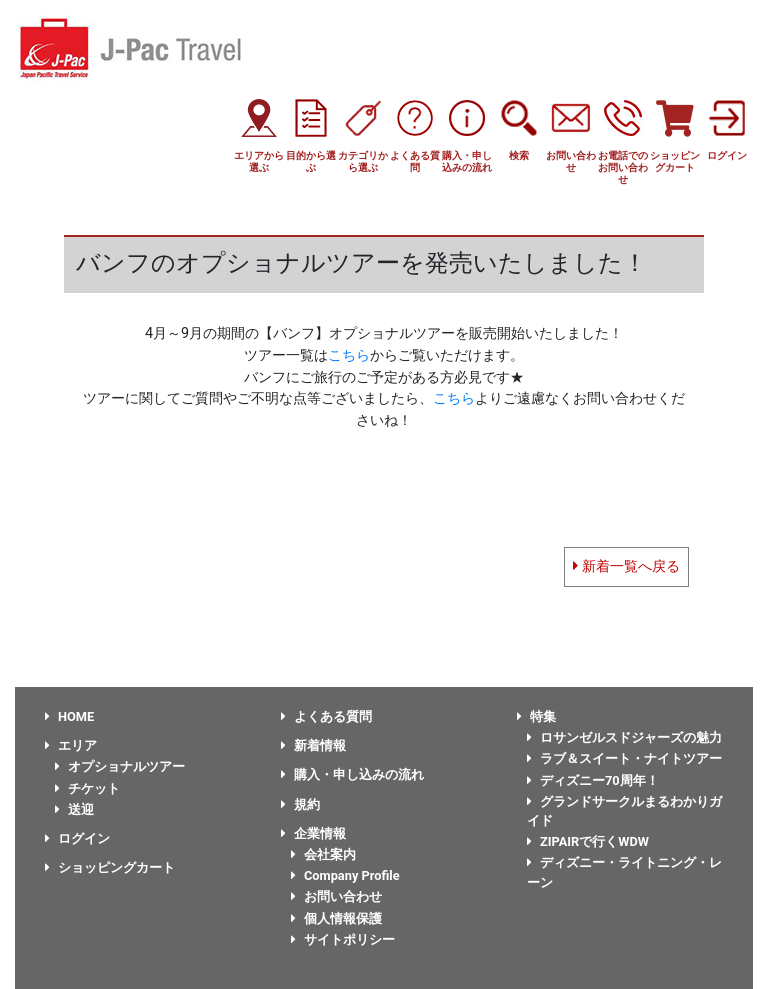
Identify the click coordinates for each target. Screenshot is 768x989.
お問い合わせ (336, 896)
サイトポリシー (343, 939)
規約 (300, 804)
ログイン (77, 838)
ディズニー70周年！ (593, 780)
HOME (69, 716)
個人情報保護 (336, 918)
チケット (87, 788)
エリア (71, 745)
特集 (536, 716)
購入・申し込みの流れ (352, 774)
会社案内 (323, 854)
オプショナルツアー (120, 766)
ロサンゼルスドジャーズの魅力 (624, 737)
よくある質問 (326, 716)
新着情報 (313, 745)
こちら (349, 355)
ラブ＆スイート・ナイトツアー (624, 758)
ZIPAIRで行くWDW (588, 841)
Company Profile (345, 875)
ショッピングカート (110, 867)
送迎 (74, 809)
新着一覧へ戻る (626, 566)
